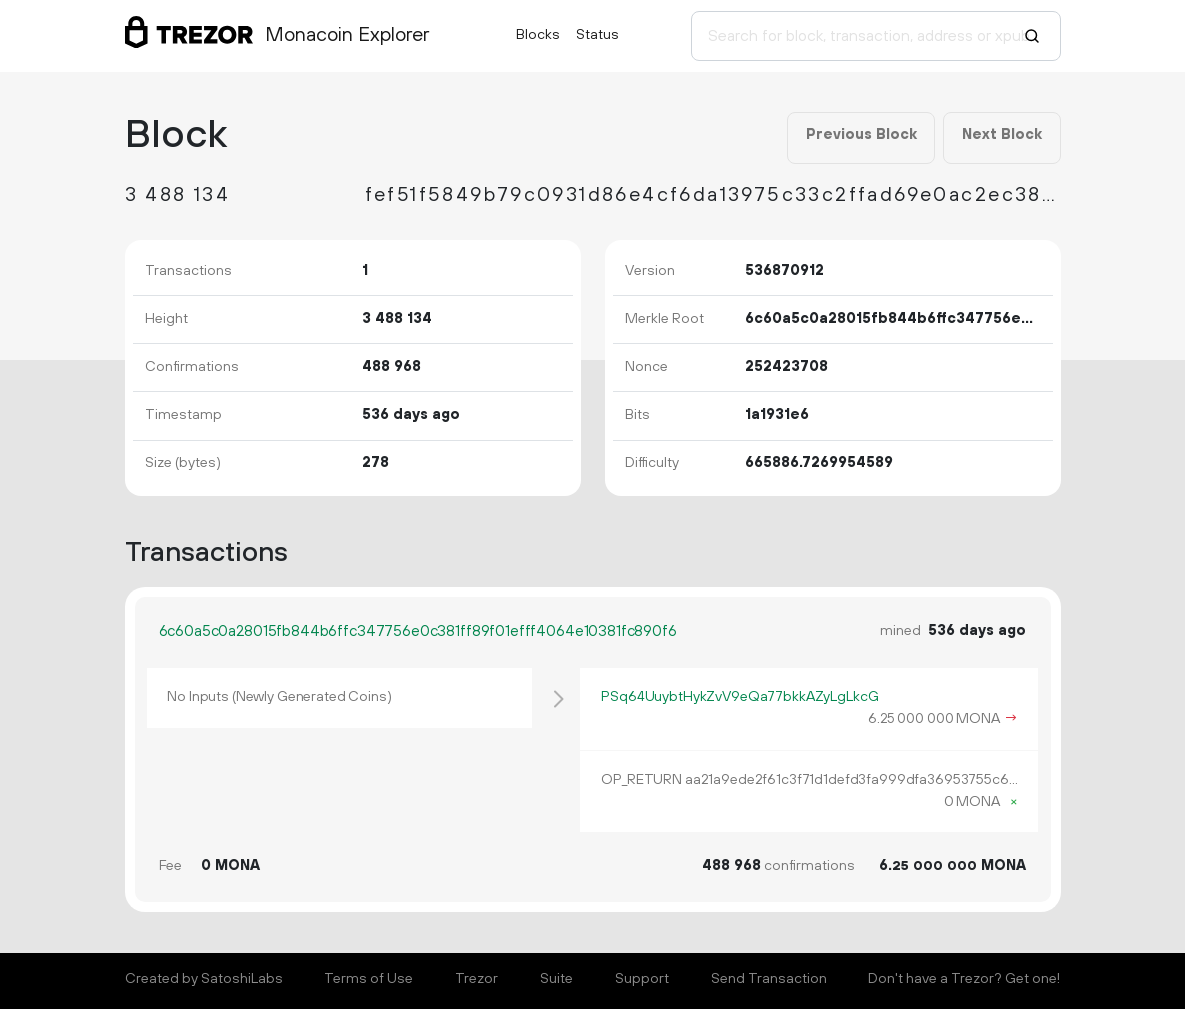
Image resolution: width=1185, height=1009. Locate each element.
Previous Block (861, 135)
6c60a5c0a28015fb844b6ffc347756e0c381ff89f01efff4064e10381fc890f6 (418, 631)
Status (597, 35)
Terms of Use (368, 979)
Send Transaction (769, 979)
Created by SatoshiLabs (204, 979)
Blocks (538, 35)
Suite (556, 979)
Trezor (476, 979)
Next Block (1002, 135)
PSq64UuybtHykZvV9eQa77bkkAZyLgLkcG (739, 697)
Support (642, 979)
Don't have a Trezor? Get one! (964, 979)
